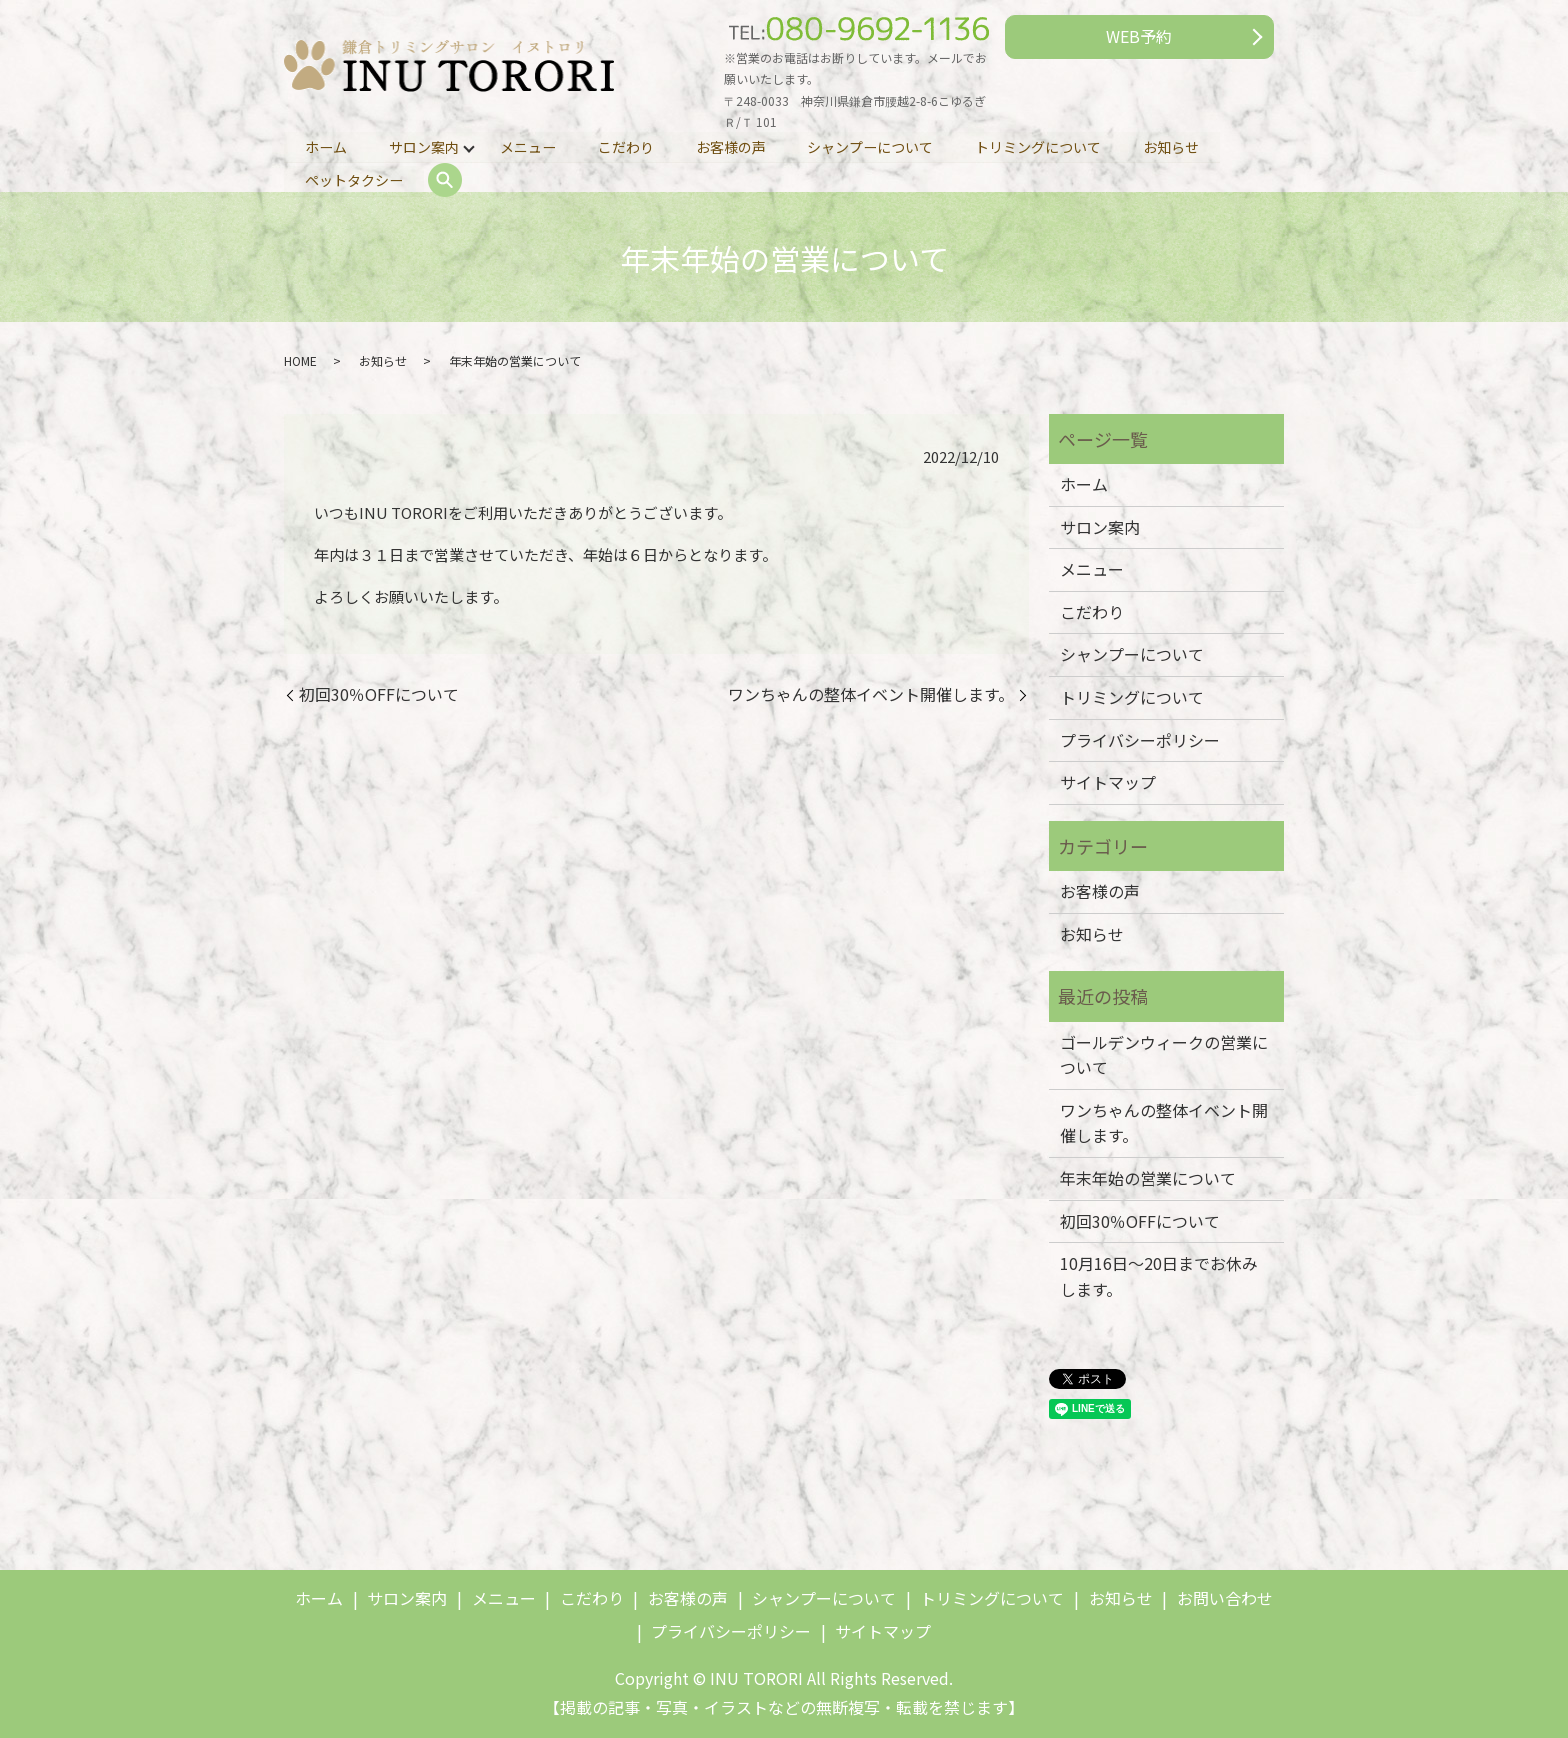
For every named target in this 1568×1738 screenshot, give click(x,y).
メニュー (529, 146)
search (445, 181)
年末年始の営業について (1148, 1178)
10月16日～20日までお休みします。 (1159, 1276)
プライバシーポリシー (1140, 740)
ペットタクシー (354, 180)
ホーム (326, 146)
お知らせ (1173, 146)
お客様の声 (732, 146)
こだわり (627, 146)
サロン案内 (424, 146)
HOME (300, 360)
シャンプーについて (872, 146)
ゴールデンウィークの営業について (1164, 1055)
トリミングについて (1040, 146)
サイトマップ (1108, 782)
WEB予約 (1139, 36)
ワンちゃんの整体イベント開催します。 (871, 694)
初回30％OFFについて (379, 694)
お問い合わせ (1225, 1598)
